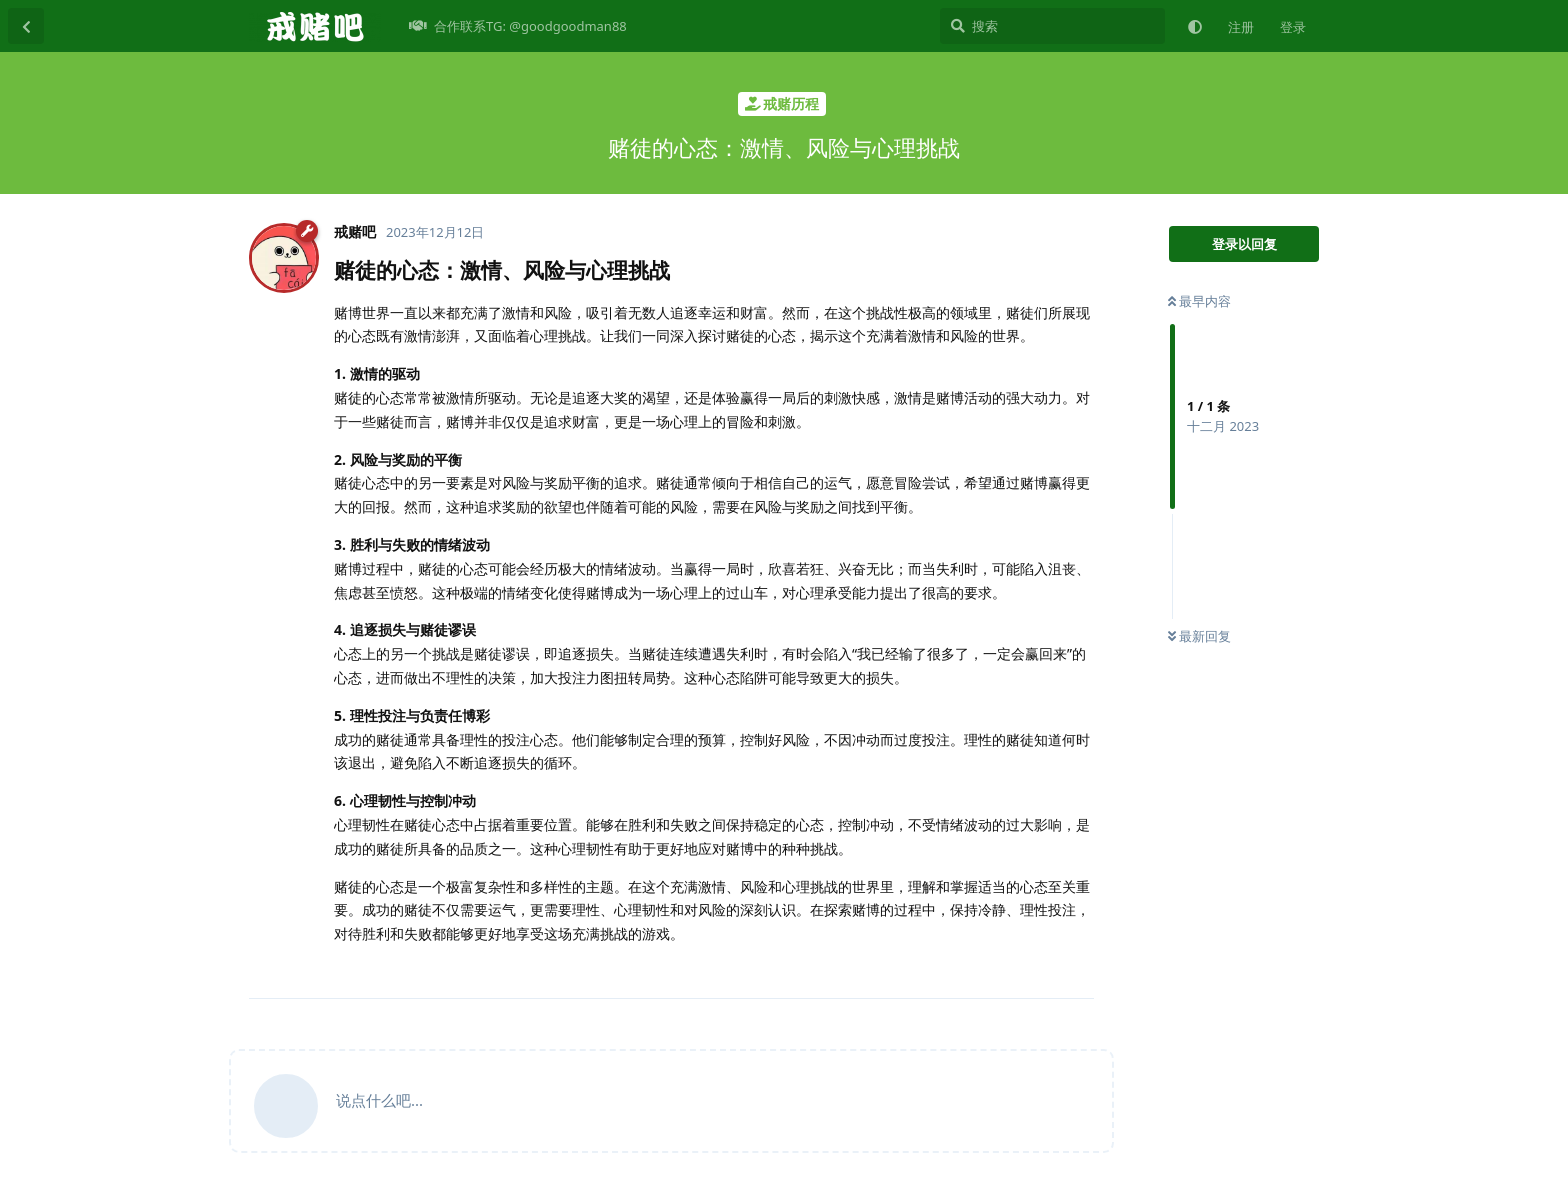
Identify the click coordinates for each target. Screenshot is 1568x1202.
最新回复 (1199, 636)
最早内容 (1199, 301)
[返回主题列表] (26, 26)
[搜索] (1052, 26)
